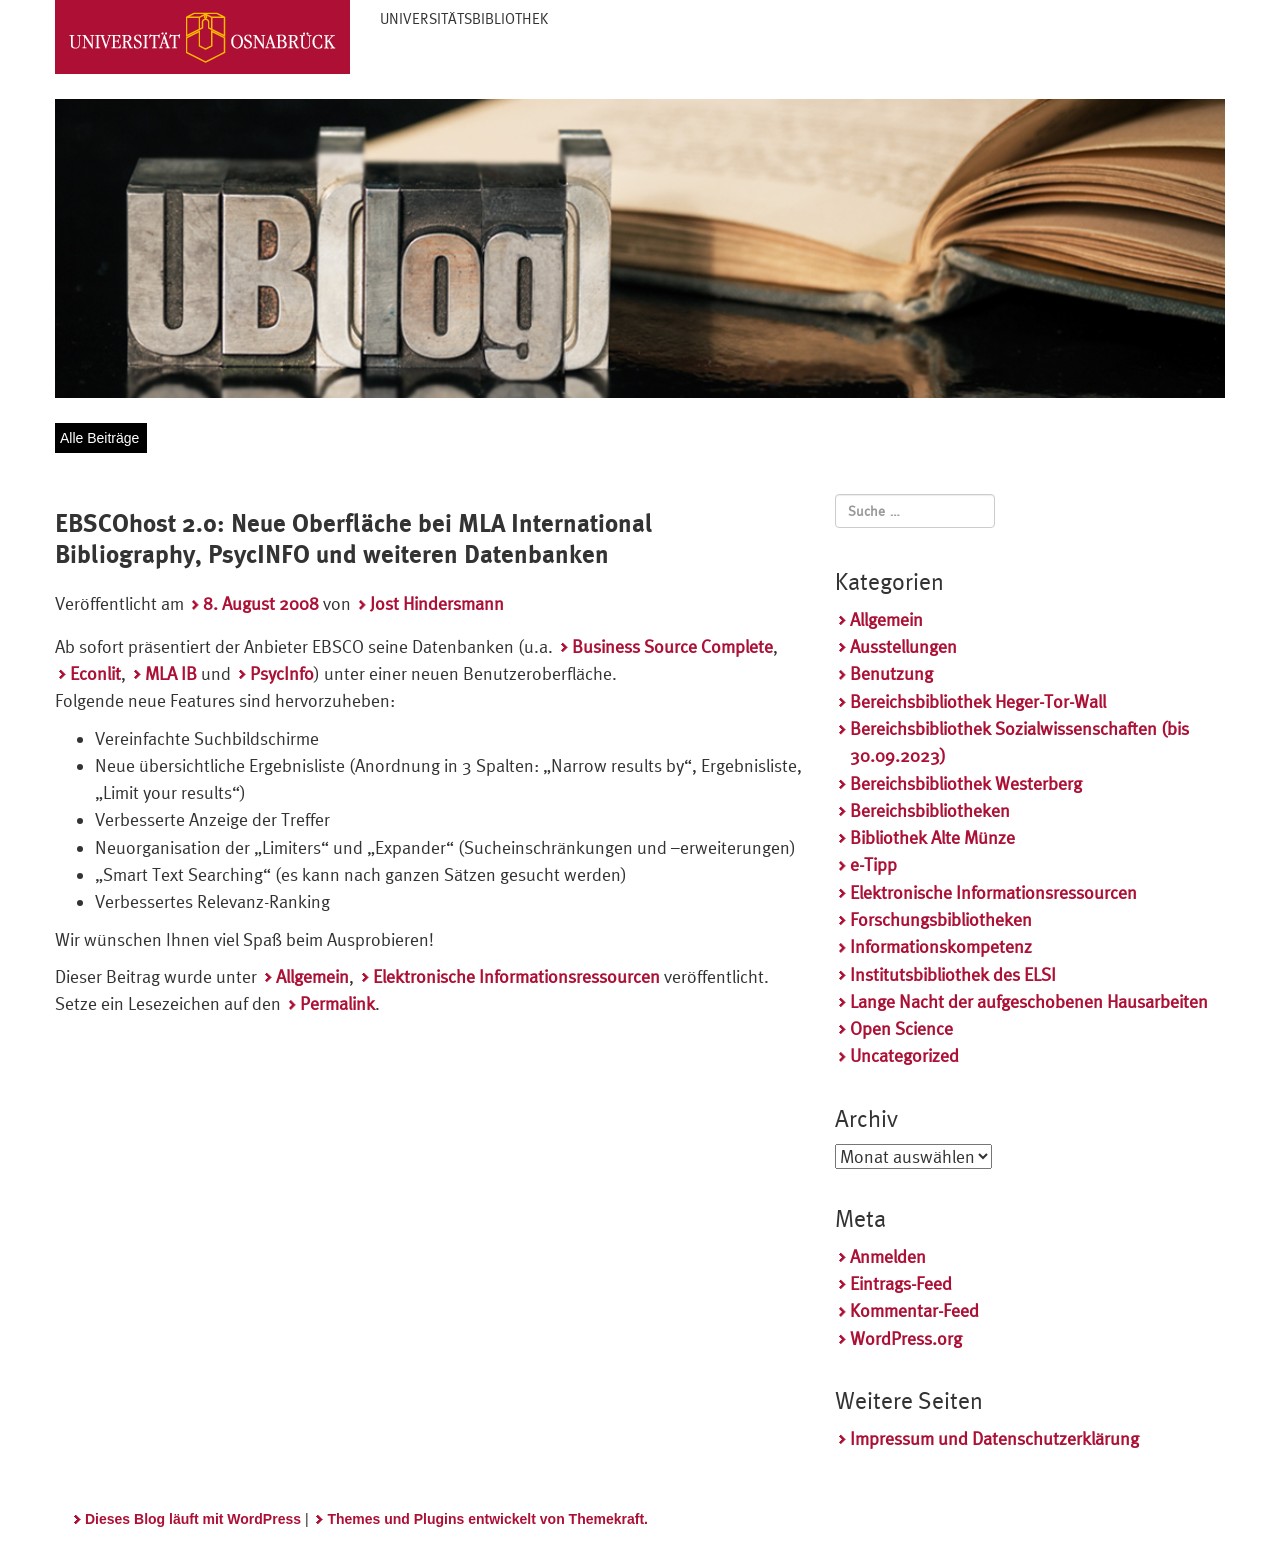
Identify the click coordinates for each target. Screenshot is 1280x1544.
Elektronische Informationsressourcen (516, 976)
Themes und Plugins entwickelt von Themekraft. (487, 1519)
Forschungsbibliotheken (941, 919)
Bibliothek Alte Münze (932, 837)
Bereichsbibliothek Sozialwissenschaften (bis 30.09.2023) (1019, 742)
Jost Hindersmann (437, 603)
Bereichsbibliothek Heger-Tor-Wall (978, 701)
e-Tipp (873, 864)
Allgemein (312, 976)
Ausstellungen (903, 646)
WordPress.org (906, 1338)
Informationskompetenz (941, 946)
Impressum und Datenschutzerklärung (994, 1438)
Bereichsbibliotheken (930, 810)
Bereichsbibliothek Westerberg (966, 783)
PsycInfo (282, 673)
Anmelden (888, 1256)
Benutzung (891, 673)
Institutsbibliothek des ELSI (953, 974)
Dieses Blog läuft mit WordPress (193, 1519)
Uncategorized (904, 1055)
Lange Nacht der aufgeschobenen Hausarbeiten (1029, 1001)
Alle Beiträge (99, 438)
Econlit (95, 673)
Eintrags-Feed (901, 1283)
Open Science (901, 1028)
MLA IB (171, 673)
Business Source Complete (672, 646)
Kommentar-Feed (914, 1310)
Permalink (337, 1003)
